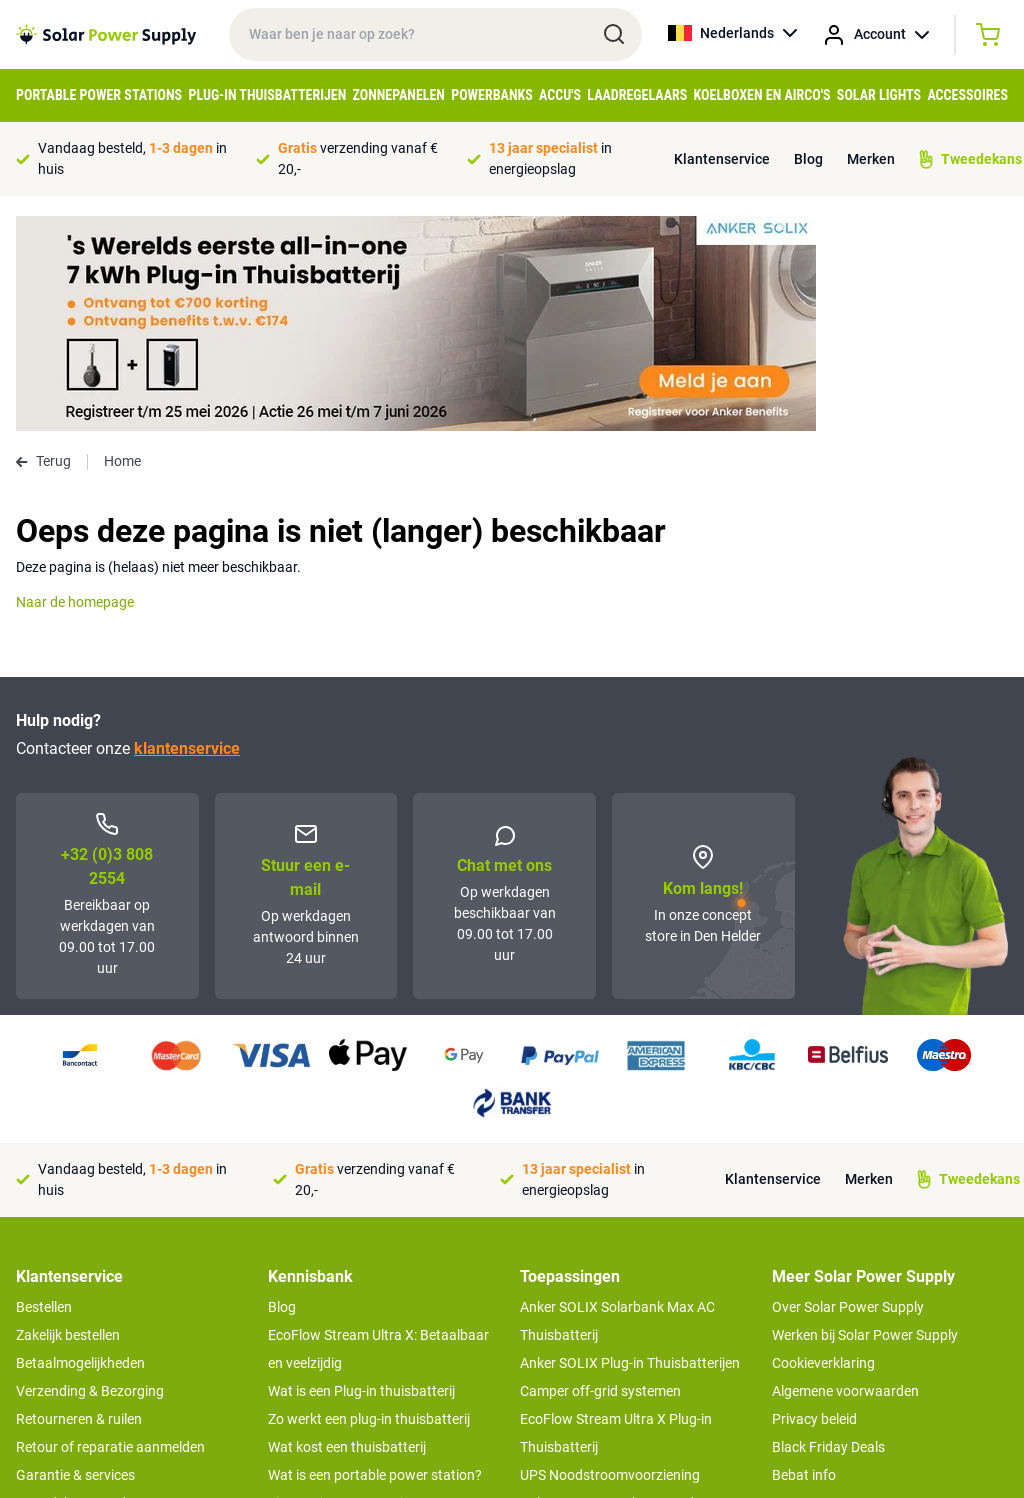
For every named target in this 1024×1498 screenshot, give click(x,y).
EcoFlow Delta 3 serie (585, 1344)
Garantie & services (75, 1260)
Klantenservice (722, 159)
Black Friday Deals (828, 1232)
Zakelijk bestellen (68, 1120)
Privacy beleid (814, 1204)
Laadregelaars (637, 95)
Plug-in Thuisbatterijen (267, 95)
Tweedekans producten (88, 1288)
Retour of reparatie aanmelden (110, 1232)
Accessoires (967, 95)
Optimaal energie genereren (353, 1372)
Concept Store (60, 1316)
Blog (808, 159)
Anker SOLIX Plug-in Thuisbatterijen (630, 1148)
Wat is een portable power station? (375, 1260)
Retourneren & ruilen (79, 1204)
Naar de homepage (75, 387)
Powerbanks (492, 95)
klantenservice (187, 533)
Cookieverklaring (823, 1148)
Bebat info (804, 1260)
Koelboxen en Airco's (762, 95)
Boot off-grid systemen (591, 1316)
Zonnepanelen (399, 95)
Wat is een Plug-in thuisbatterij (361, 1176)
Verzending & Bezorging (90, 1176)
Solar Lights (879, 95)
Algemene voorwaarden (845, 1176)
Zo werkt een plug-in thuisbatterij (369, 1204)
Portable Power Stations (99, 95)
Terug (43, 246)
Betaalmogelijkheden (80, 1148)
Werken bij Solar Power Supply (865, 1120)
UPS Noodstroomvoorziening (610, 1260)
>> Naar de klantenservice (95, 1356)
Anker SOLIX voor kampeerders (616, 1288)
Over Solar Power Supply (848, 1092)
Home (122, 246)
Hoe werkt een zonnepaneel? (356, 1344)
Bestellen (44, 1092)
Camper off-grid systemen (600, 1176)
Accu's (560, 95)
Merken (871, 159)
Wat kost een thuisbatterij (347, 1232)
